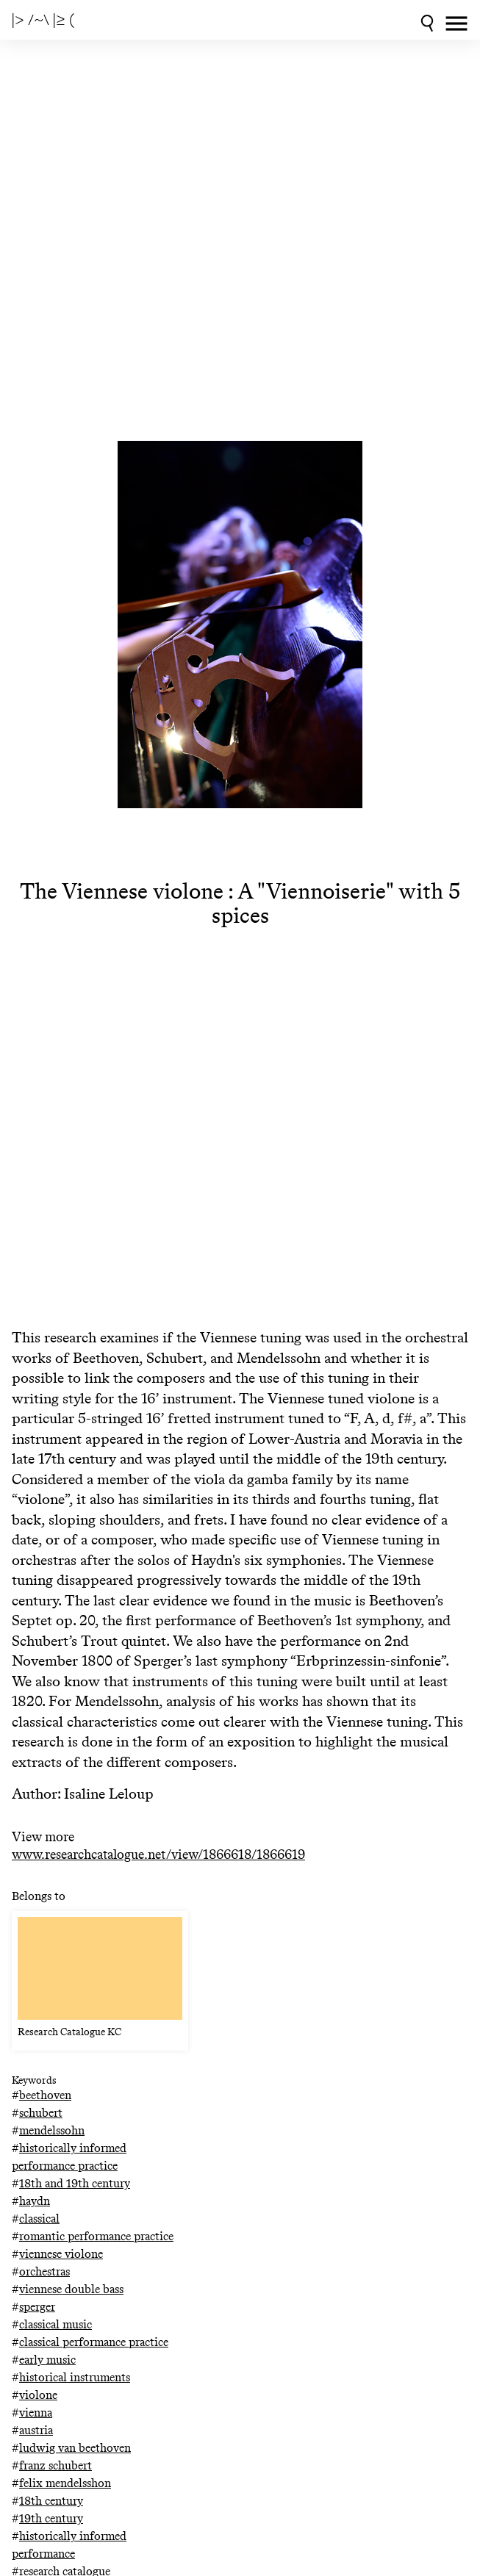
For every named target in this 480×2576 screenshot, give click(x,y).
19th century (51, 2518)
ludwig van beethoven (75, 2447)
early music (47, 2359)
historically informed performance (69, 2545)
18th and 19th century (74, 2183)
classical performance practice (93, 2342)
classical (39, 2218)
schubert (40, 2112)
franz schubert (55, 2465)
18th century (51, 2500)
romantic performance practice (96, 2236)
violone (38, 2394)
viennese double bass (71, 2289)
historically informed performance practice (69, 2157)
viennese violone (61, 2253)
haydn (34, 2200)
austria (36, 2430)
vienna (35, 2412)
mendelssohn (52, 2130)
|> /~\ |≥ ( (43, 20)
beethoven (45, 2095)
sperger (37, 2306)
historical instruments (74, 2377)
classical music (55, 2324)
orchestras (44, 2271)
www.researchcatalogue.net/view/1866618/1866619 (158, 1855)
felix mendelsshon (65, 2483)
